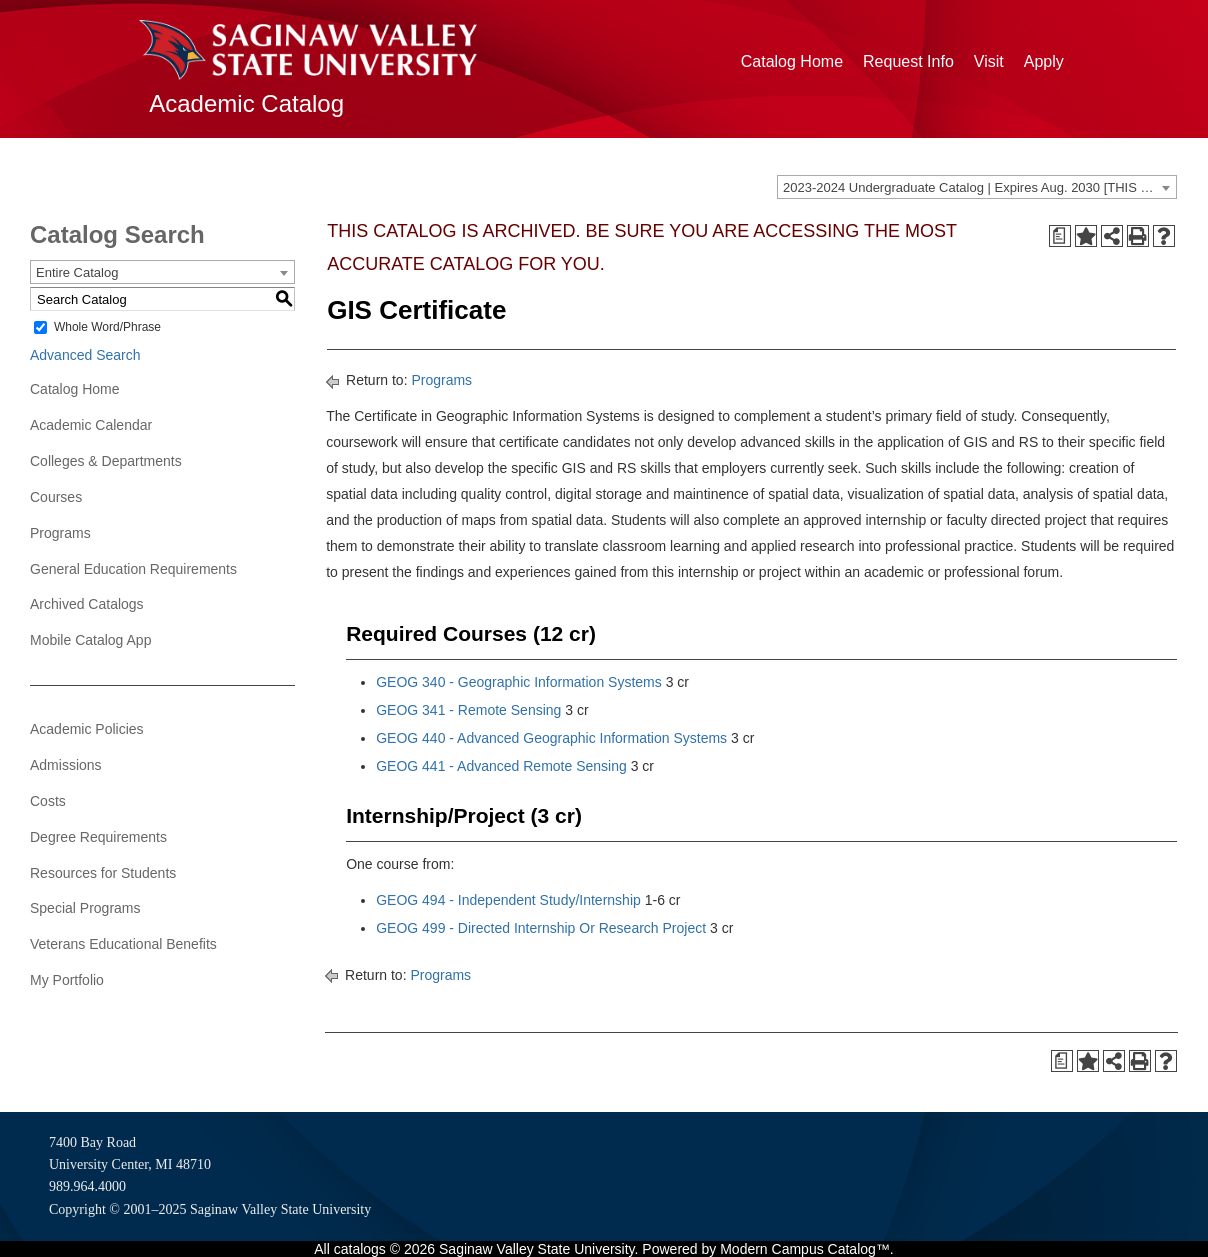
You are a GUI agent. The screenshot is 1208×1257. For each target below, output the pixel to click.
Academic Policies (87, 729)
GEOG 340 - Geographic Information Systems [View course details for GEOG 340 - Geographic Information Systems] (519, 682)
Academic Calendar (91, 425)
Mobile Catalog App (90, 640)
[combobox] (977, 187)
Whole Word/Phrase (107, 327)
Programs (60, 533)
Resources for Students (103, 873)
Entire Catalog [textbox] (77, 272)
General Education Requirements (133, 569)
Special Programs (85, 908)
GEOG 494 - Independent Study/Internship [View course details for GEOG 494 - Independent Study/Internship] (508, 900)
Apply (1044, 61)
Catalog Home (792, 61)
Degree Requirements (98, 837)
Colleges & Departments (106, 461)
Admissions (66, 765)
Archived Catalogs (87, 604)
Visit (989, 61)
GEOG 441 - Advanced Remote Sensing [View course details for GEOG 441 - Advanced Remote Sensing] (501, 766)
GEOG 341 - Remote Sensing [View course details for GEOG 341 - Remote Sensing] (468, 710)
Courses (56, 497)
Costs (48, 801)
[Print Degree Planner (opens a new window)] (1060, 236)
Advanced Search (85, 355)
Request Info (908, 61)
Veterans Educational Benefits (123, 944)
